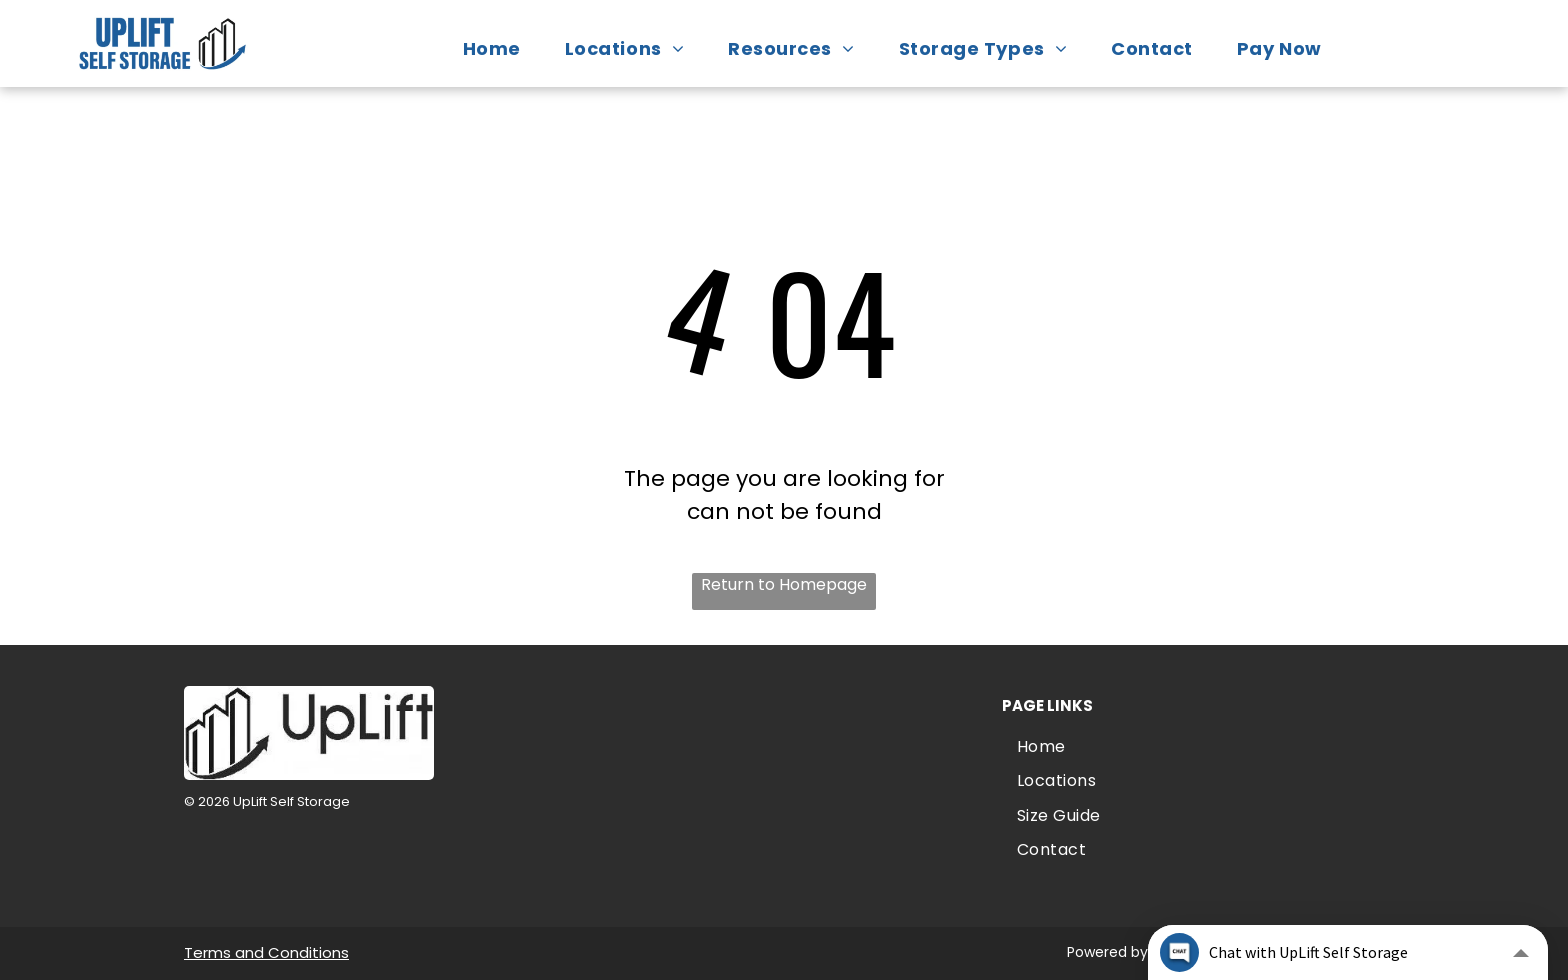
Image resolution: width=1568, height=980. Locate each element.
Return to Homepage (784, 584)
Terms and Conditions (266, 952)
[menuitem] (502, 48)
